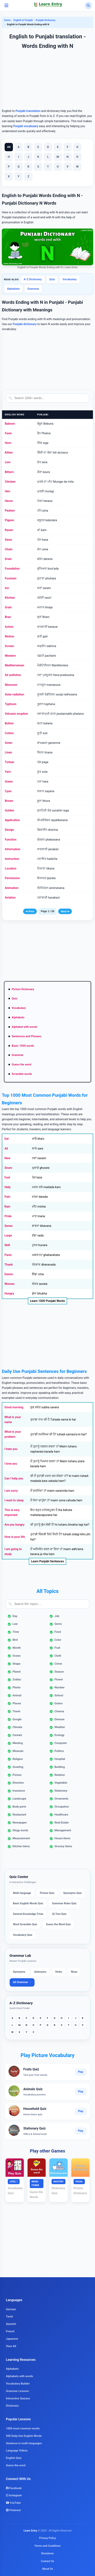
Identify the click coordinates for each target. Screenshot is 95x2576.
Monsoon (11, 685)
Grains (59, 1703)
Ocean (17, 1655)
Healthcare (61, 1814)
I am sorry (11, 1490)
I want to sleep (14, 1500)
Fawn (8, 433)
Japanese (12, 2338)
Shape (17, 1663)
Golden (9, 810)
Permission (12, 878)
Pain (7, 1196)
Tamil (9, 2316)
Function (10, 839)
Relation (60, 1775)
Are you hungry (14, 1524)
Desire (8, 1274)
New (7, 1158)
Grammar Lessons (17, 2391)
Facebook (14, 2488)
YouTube (13, 2502)
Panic (8, 1255)
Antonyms (40, 1971)
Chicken (10, 481)
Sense (8, 1226)
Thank (8, 1264)
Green (9, 781)
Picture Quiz (47, 1893)
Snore (8, 1168)
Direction (18, 1782)
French (10, 2331)
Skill (7, 1245)
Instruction (12, 859)
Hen (7, 491)
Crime (58, 1663)
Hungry (9, 1293)
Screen (9, 646)
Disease (60, 1719)
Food (58, 1631)
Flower (59, 1679)
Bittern (9, 472)
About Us (47, 2568)
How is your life (14, 1537)
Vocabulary (69, 279)
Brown (9, 801)
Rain (7, 1206)
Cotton (9, 733)
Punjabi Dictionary (45, 20)
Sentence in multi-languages (24, 2443)
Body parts (19, 1806)
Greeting (18, 1767)
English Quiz (13, 2458)
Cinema (59, 1711)
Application (12, 820)
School (59, 1695)
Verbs (58, 1971)
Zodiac (17, 1679)
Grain (8, 607)
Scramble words (20, 1074)
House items (62, 1838)
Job (57, 1616)
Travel (16, 1711)
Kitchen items (21, 1846)
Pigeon (9, 520)
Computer (61, 1743)
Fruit (57, 1647)
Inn (7, 588)
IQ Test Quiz (59, 1914)
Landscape (19, 1798)
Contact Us (47, 2561)
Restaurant (19, 1814)
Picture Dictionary (21, 989)
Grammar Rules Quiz (64, 1903)
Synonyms (19, 1971)
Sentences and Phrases (24, 1036)
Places (17, 1703)
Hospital (60, 1759)
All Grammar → (22, 1982)
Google (17, 1719)
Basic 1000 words (21, 1045)
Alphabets (13, 288)
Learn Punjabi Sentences (47, 1561)
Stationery (61, 1790)
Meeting (18, 1743)
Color (58, 1639)
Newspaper (20, 1822)
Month (17, 1647)
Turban (9, 762)
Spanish (11, 2324)
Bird (15, 1639)
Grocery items (63, 1846)
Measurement (21, 1838)
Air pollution (13, 675)
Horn (8, 443)
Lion (8, 462)
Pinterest (13, 2510)
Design (9, 829)
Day (15, 1616)
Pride (7, 1216)
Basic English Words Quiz (28, 1903)
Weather (60, 1727)
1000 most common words (23, 2428)
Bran (8, 617)
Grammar (33, 288)
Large (8, 1235)
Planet (17, 1671)
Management (63, 1830)
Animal (17, 1695)
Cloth (58, 1655)
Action (9, 627)
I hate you (10, 1449)
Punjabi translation (28, 111)
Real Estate (62, 1822)
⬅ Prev (30, 911)
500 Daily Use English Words (24, 2436)
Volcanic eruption (16, 713)
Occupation (62, 1806)
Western (10, 655)
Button (9, 723)
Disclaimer (47, 2553)
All (8, 147)
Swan (8, 539)
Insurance (19, 1790)
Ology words (20, 1830)
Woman (9, 1284)
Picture (17, 1775)
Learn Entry (30, 2530)
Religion (18, 1759)
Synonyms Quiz (72, 1893)
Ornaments (61, 1798)
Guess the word (19, 1064)
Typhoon (10, 704)
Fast (7, 1177)
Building (60, 1767)
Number (60, 1687)
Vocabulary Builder (18, 2383)
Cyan (8, 791)
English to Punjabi (23, 20)
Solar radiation (14, 694)
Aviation (10, 897)
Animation (11, 888)
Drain (8, 559)
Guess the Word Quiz (58, 1924)
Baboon (10, 423)
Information (12, 849)
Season (59, 1671)
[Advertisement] (47, 79)
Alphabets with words (19, 2376)
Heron (9, 501)
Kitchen (10, 597)
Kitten (9, 452)
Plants (17, 1687)
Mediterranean (14, 665)
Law (15, 1624)
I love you (10, 1463)
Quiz (52, 279)
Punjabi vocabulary (25, 126)
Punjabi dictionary (24, 324)
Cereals (17, 1735)
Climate (17, 1727)
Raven (9, 530)
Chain (8, 549)
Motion (9, 636)
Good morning (13, 1407)
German (11, 2309)
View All (11, 2346)
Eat (6, 1138)
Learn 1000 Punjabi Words (47, 1301)
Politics (59, 1751)
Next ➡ (65, 911)
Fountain (10, 578)
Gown (8, 743)
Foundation (12, 568)
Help (7, 1187)
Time (16, 1631)
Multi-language (22, 1893)
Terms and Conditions (47, 2545)
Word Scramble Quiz (25, 1924)
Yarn (8, 771)
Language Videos (17, 2450)
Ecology (60, 1735)
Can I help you (13, 1478)
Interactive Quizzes (18, 2398)
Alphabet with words (22, 1027)
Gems (58, 1624)
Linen (8, 752)
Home (7, 20)
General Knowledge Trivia (28, 1914)
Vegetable (61, 1782)
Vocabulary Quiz (22, 1935)
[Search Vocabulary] (47, 398)
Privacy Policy (47, 2538)
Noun (74, 1971)
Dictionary (12, 2405)
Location (10, 868)
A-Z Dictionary (33, 279)
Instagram (14, 2495)
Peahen (10, 510)
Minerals (18, 1751)
